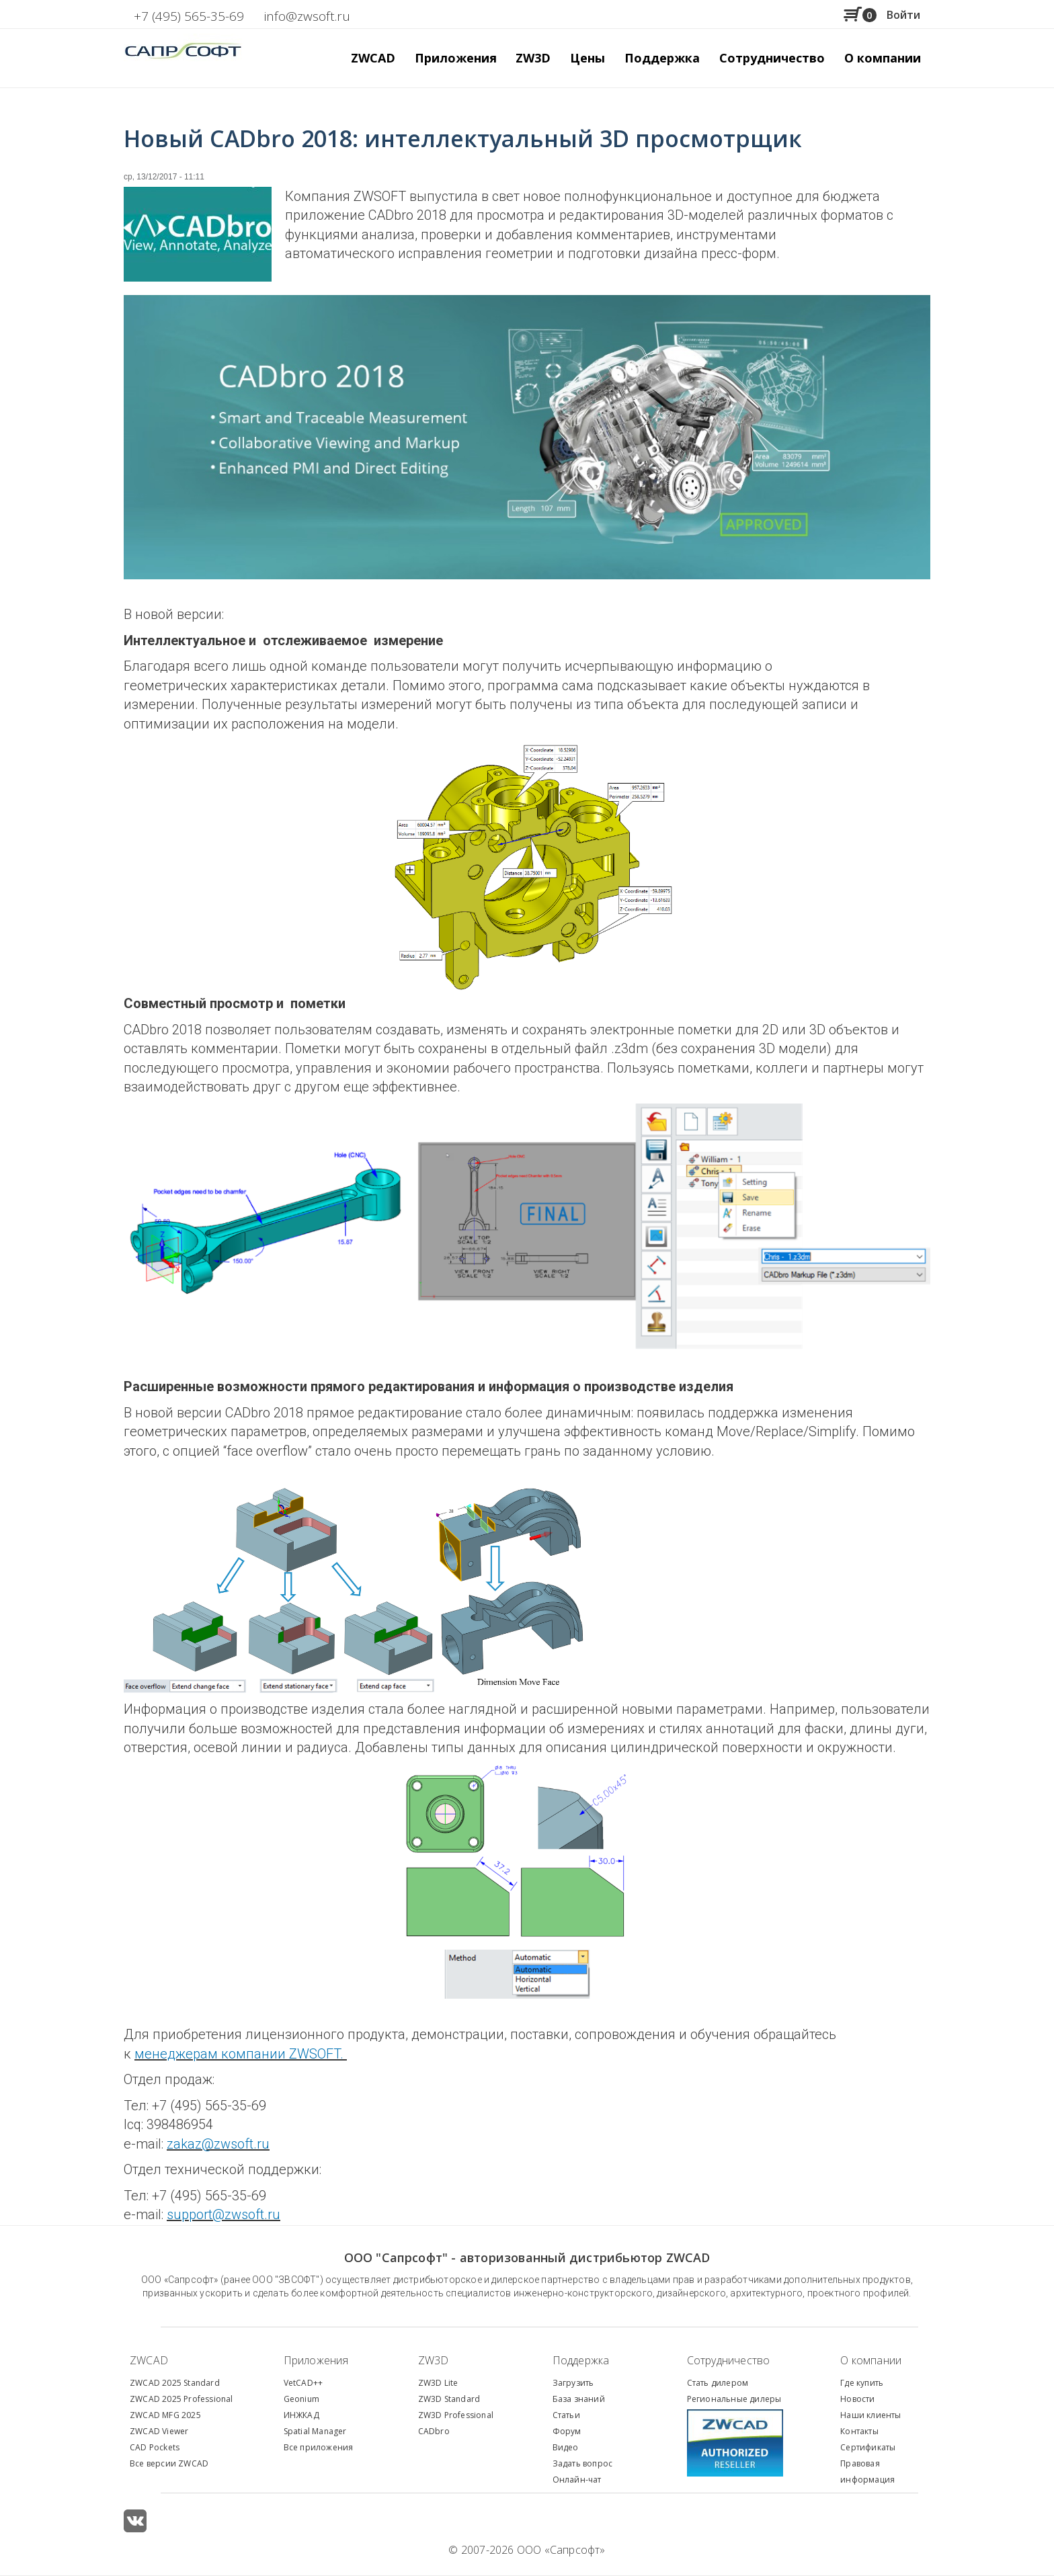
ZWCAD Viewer (159, 2431)
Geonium (301, 2399)
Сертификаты (867, 2447)
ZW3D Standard (449, 2399)
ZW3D (433, 2360)
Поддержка (581, 2360)
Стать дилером (718, 2382)
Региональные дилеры (734, 2399)
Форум (567, 2431)
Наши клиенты (870, 2415)
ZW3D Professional (455, 2415)
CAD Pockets (154, 2447)
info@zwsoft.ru (307, 16)
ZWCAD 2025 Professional (181, 2399)
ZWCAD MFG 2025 (165, 2415)
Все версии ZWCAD (169, 2463)
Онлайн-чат (577, 2479)
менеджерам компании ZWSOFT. (240, 2054)
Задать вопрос (583, 2463)
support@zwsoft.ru (223, 2214)
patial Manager (317, 2431)
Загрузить (573, 2382)
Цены (587, 58)
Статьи (566, 2415)
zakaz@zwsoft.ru (218, 2144)
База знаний (579, 2399)
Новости (857, 2399)
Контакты (859, 2431)
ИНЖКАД (301, 2415)
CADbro (434, 2431)
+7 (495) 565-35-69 (189, 16)
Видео (566, 2447)
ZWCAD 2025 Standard (175, 2382)
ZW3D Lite (438, 2382)
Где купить (861, 2382)
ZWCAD (149, 2360)
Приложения (316, 2360)
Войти (903, 14)
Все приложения (319, 2447)
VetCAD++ (303, 2382)
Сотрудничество (772, 58)
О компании (870, 2360)
